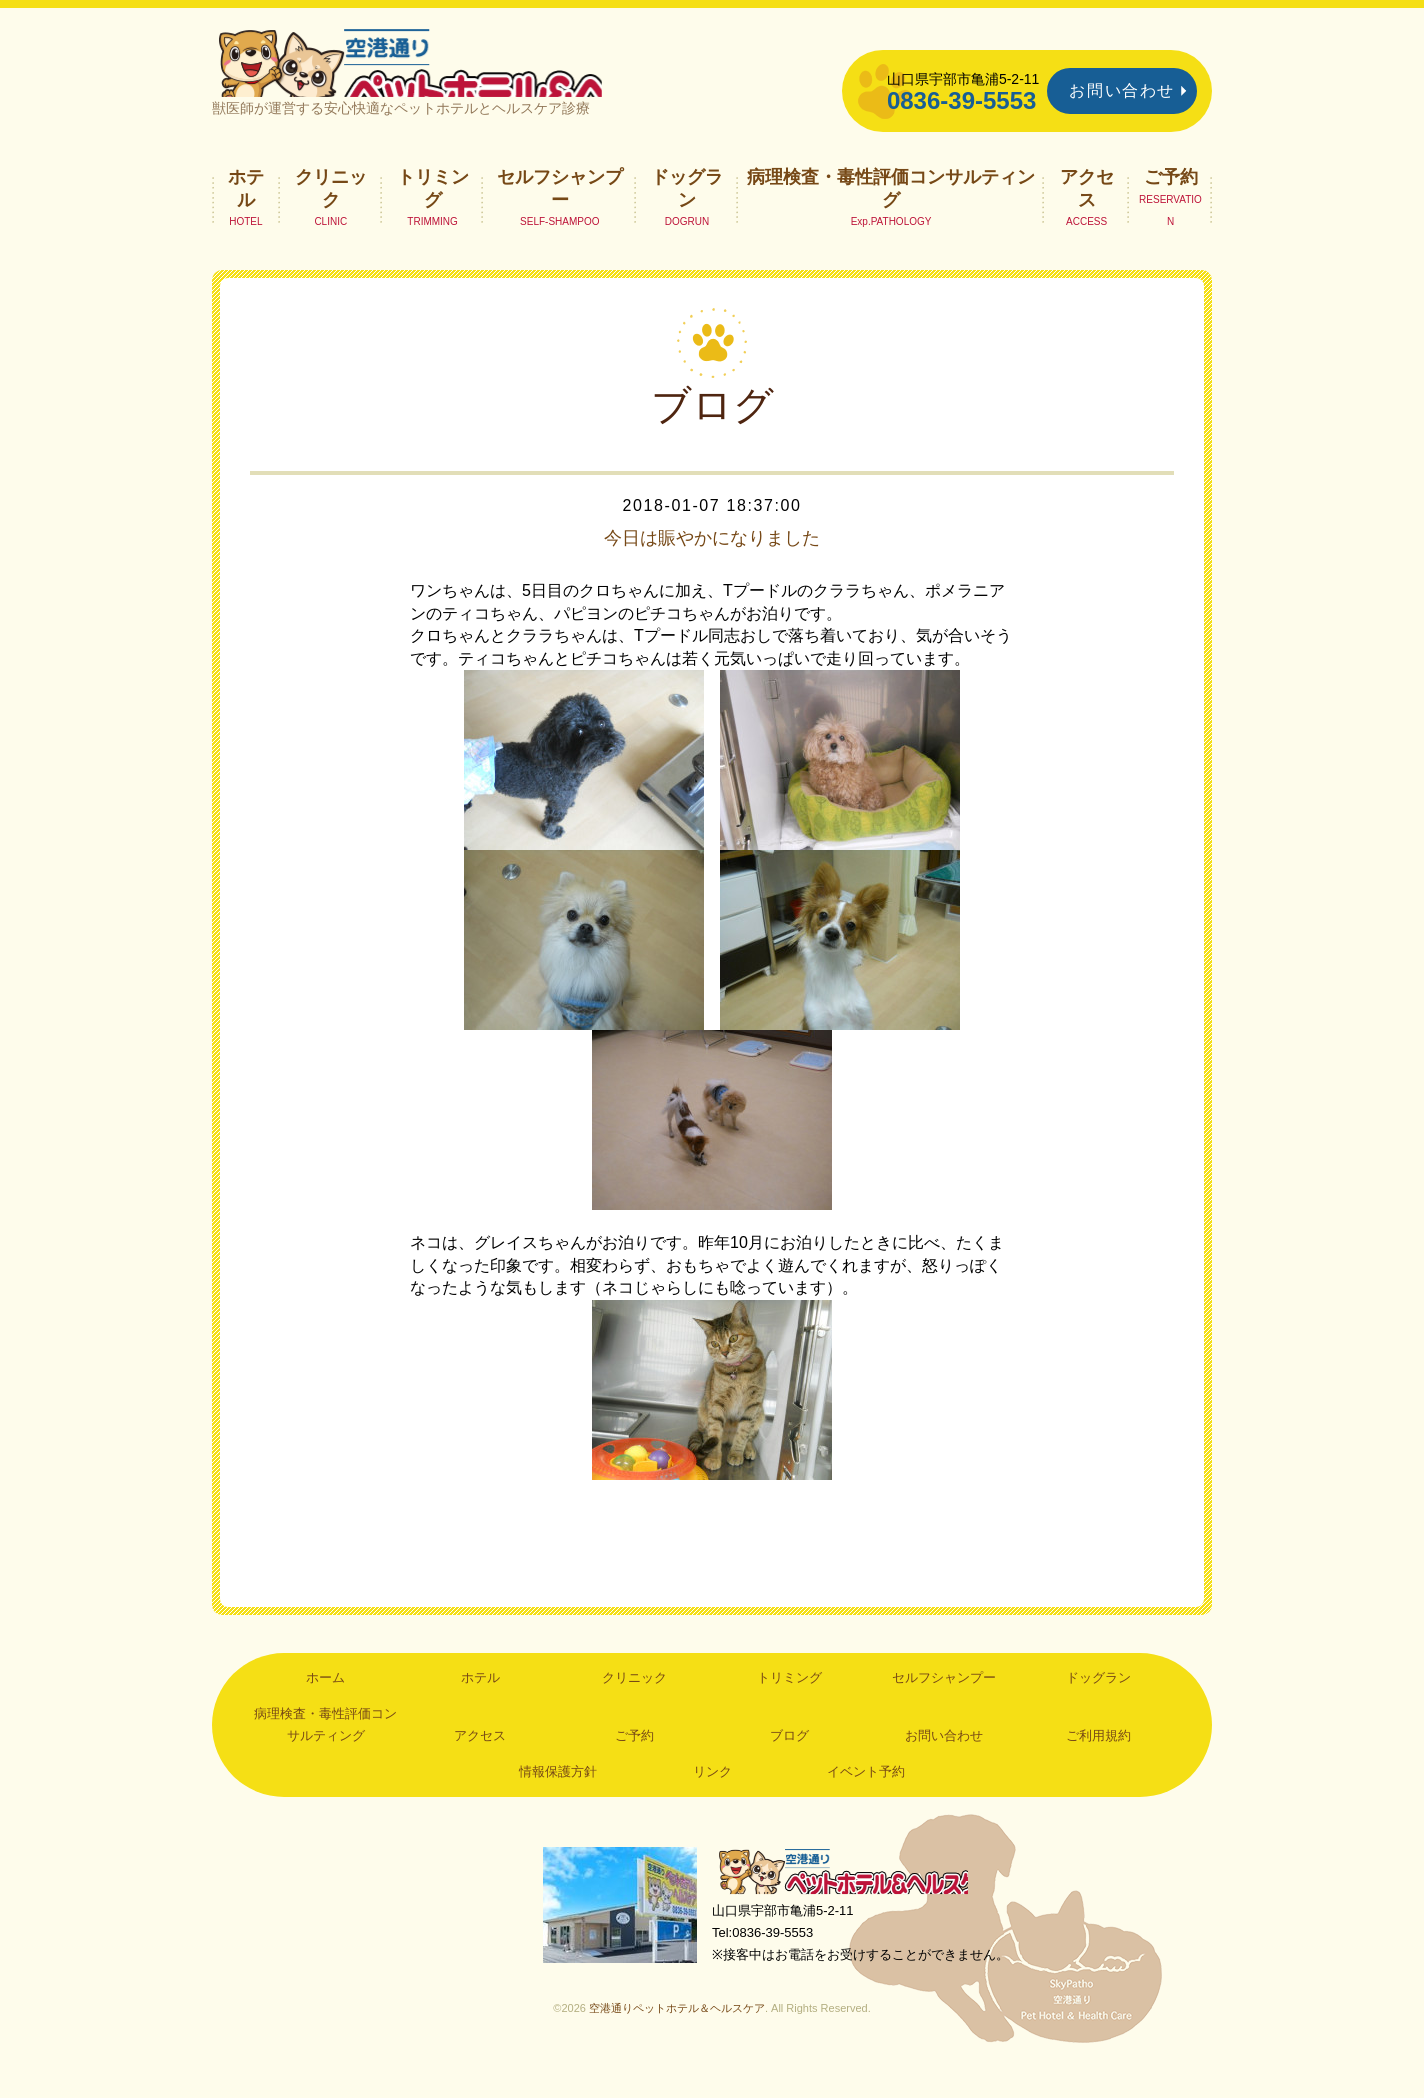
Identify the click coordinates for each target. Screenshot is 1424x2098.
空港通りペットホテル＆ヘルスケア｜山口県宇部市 (478, 75)
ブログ (789, 1763)
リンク (712, 1799)
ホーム (325, 1706)
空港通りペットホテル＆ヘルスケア (852, 1902)
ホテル (246, 216)
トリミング (433, 216)
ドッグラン (687, 216)
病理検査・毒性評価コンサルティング (891, 216)
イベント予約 (866, 1799)
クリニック (331, 216)
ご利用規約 (1098, 1763)
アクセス (1087, 216)
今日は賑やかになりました (712, 566)
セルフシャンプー (560, 216)
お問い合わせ (1122, 90)
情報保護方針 (558, 1799)
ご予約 (1171, 205)
